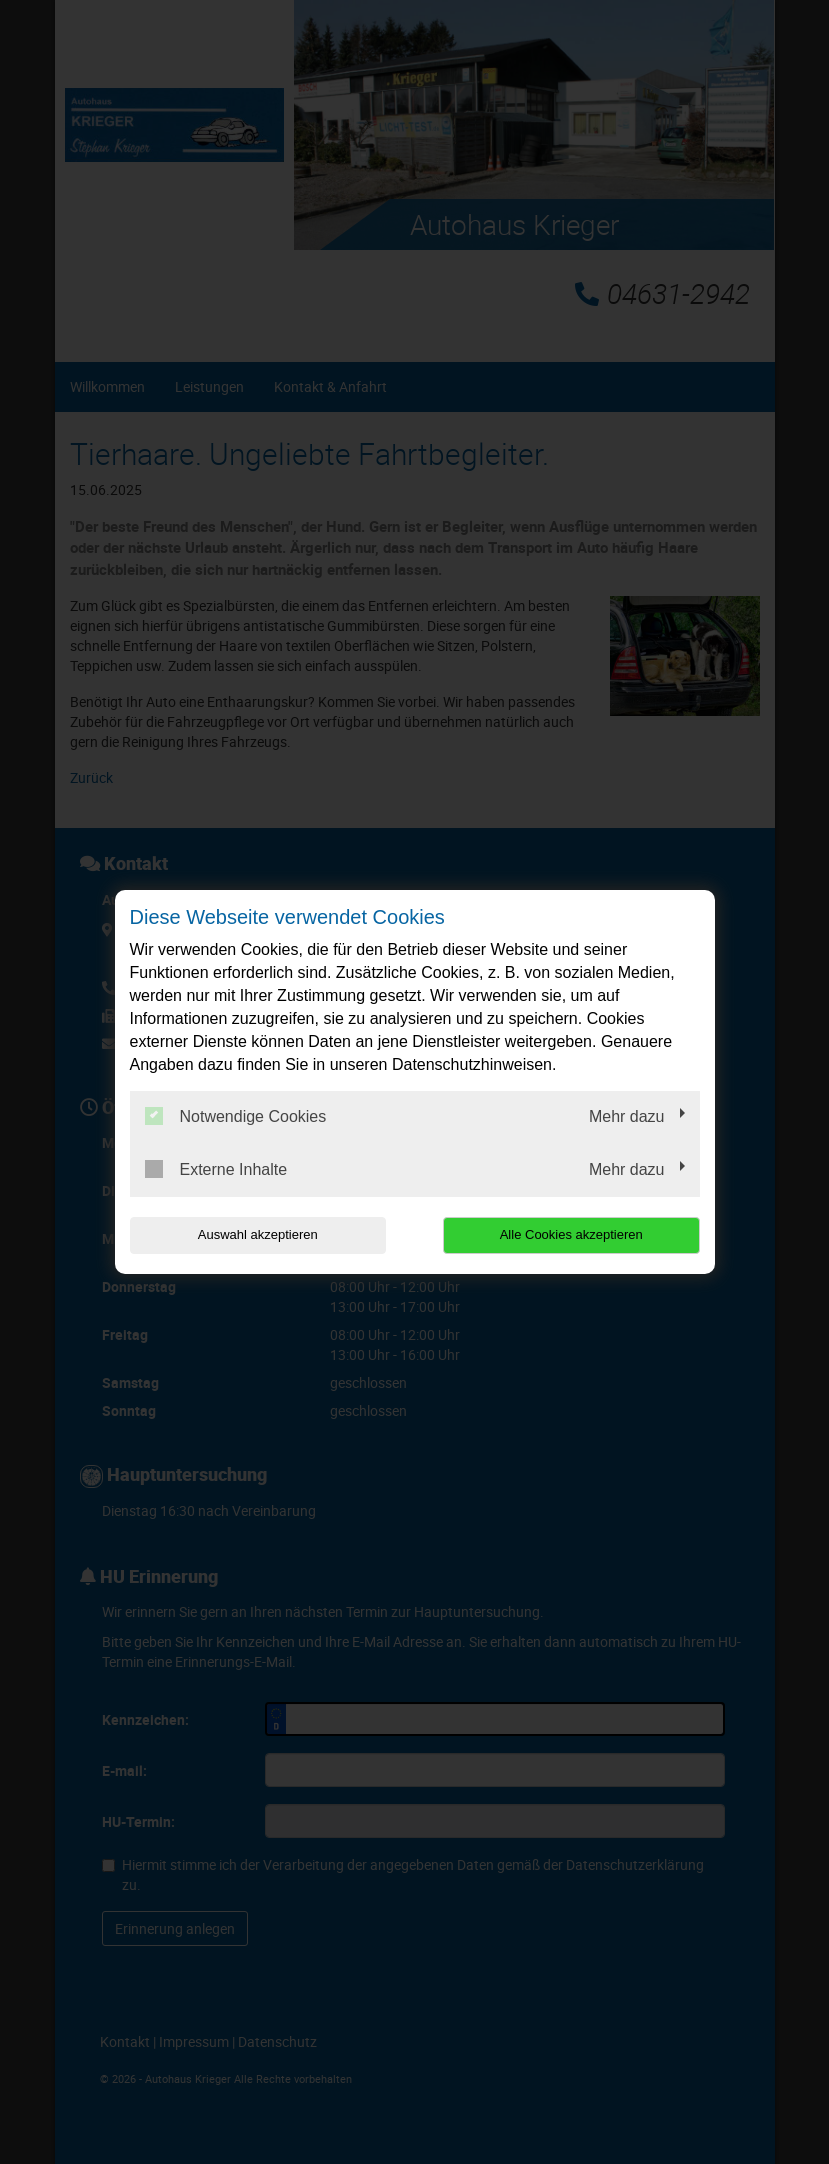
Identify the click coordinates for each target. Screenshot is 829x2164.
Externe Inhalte (216, 1169)
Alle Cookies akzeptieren (571, 1234)
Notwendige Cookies (236, 1116)
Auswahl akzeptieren (258, 1234)
